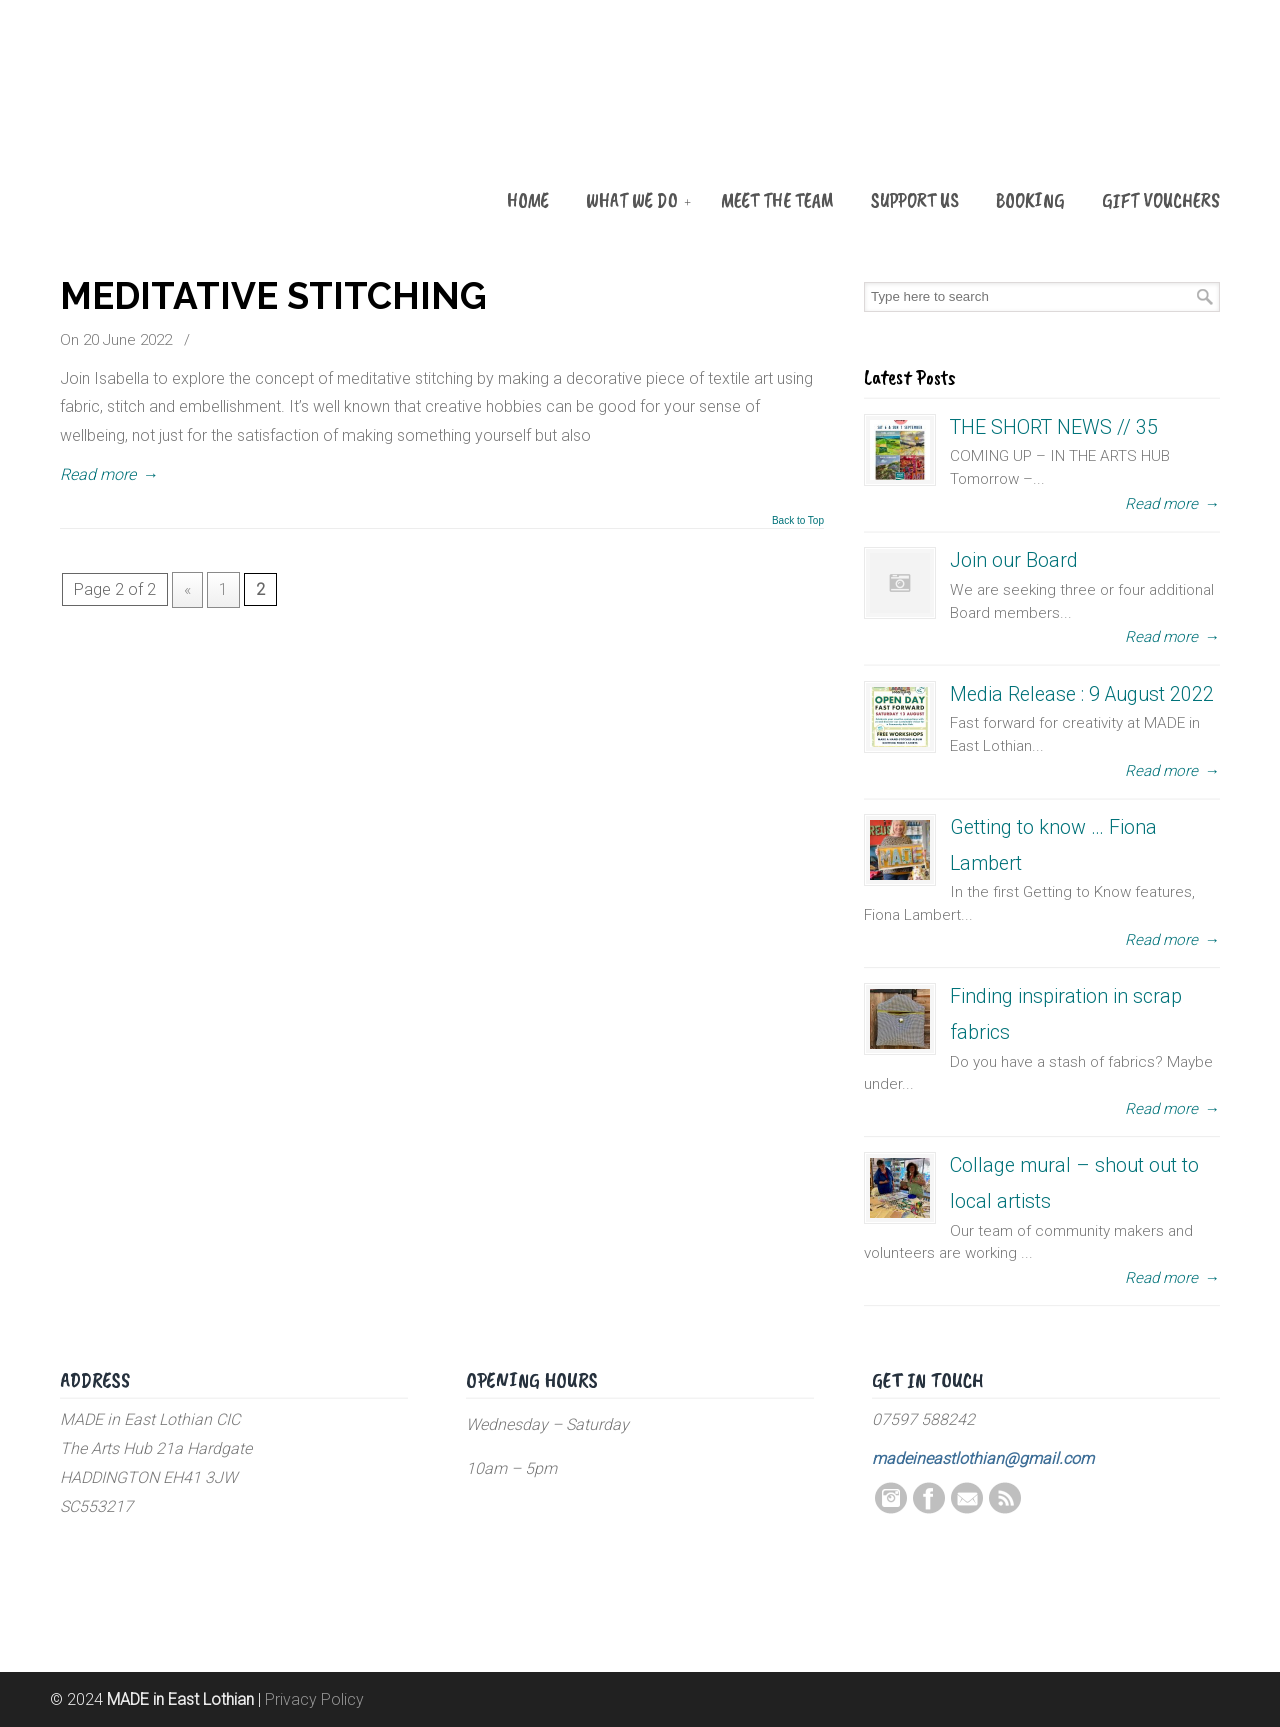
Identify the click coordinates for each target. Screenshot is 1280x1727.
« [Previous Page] (187, 589)
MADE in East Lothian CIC (160, 122)
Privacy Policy (314, 1699)
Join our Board (1014, 560)
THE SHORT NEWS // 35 (1054, 427)
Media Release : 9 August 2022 (1082, 694)
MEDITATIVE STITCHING (273, 296)
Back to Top (798, 521)
